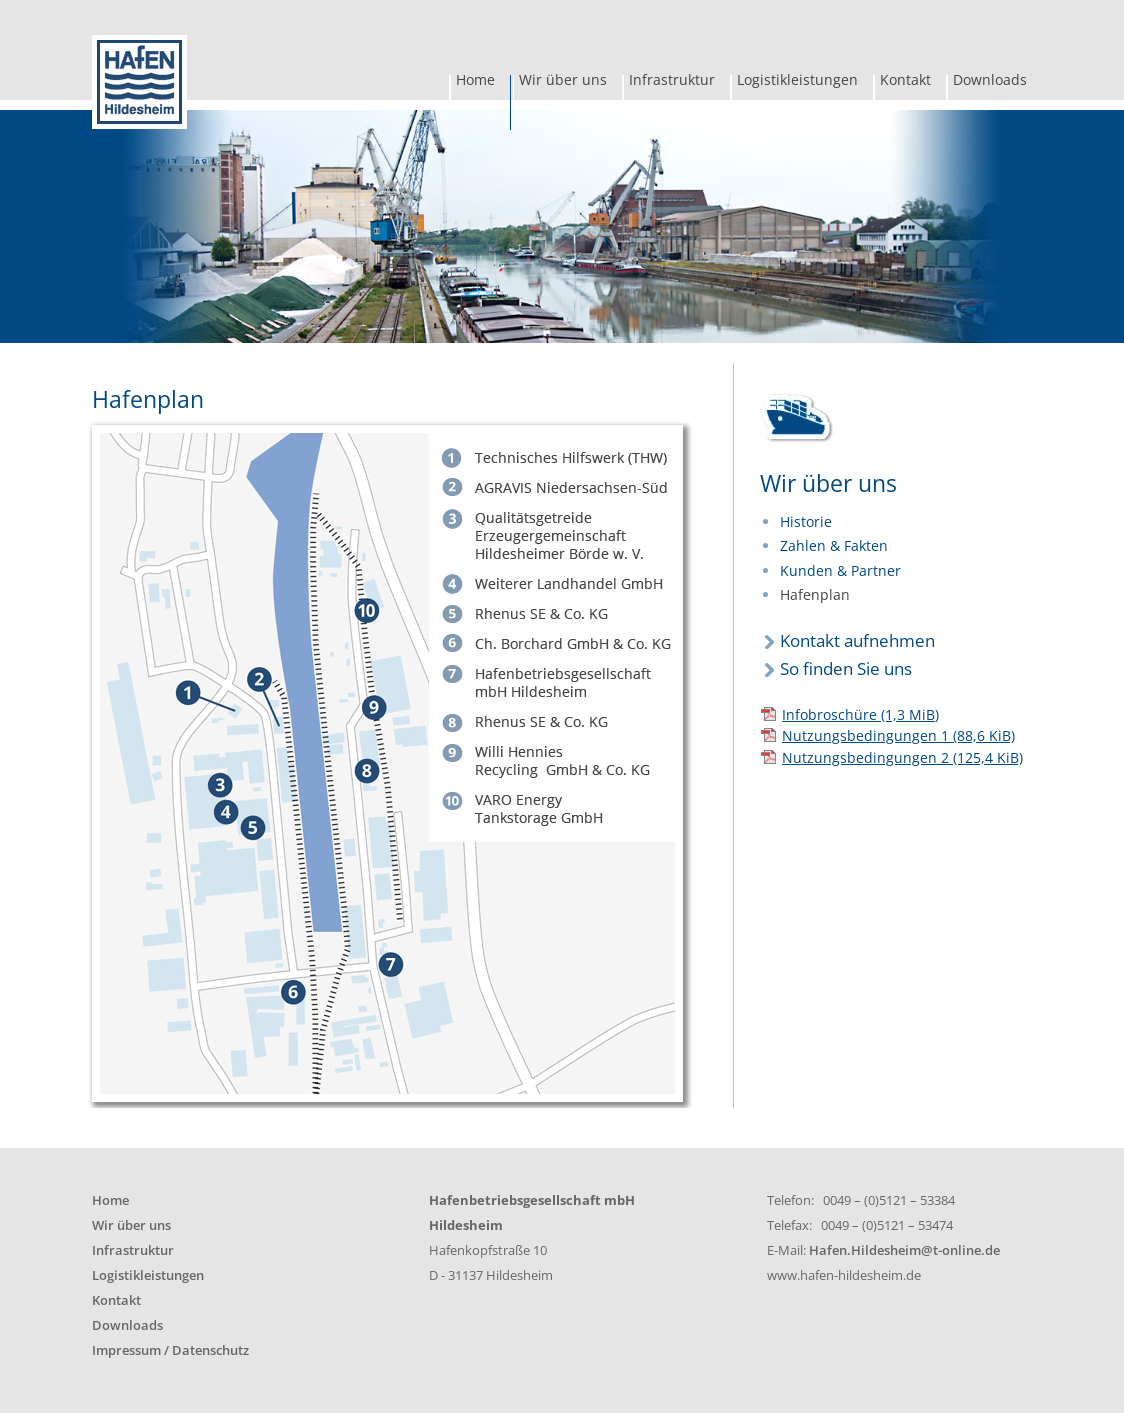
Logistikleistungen (797, 82)
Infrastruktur (672, 82)
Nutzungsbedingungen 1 (898, 735)
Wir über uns (563, 82)
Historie (806, 521)
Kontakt (905, 82)
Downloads (990, 82)
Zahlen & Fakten (834, 545)
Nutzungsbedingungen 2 (902, 757)
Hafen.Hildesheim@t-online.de (904, 1250)
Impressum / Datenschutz (170, 1350)
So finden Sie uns (846, 668)
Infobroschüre (860, 714)
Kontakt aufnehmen (857, 640)
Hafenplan (815, 594)
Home (475, 82)
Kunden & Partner (840, 570)
